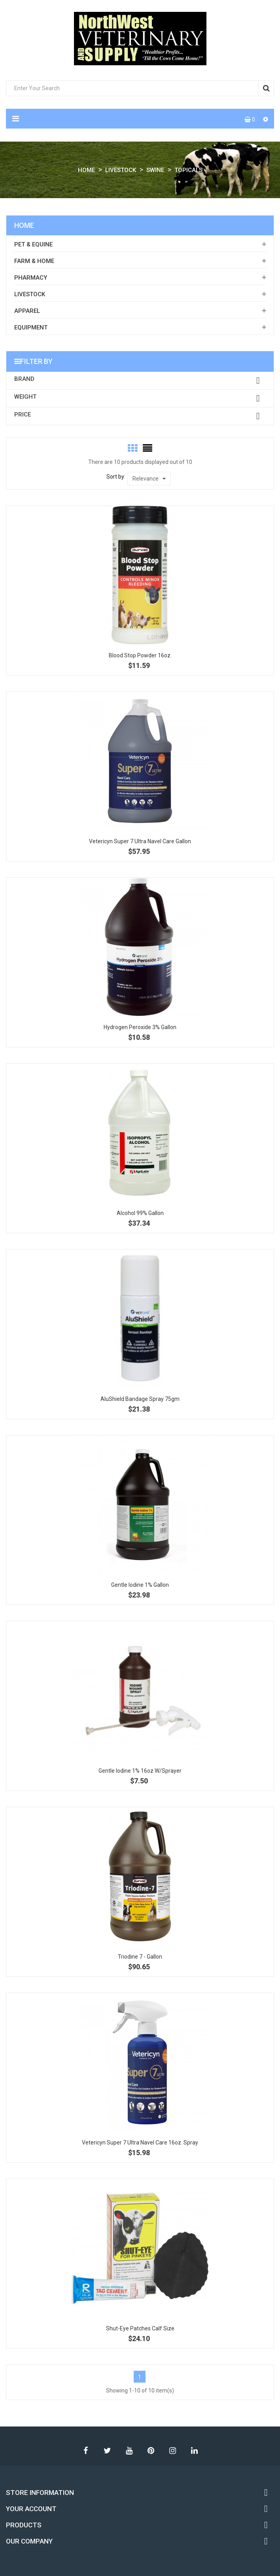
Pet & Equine (33, 244)
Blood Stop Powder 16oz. (140, 655)
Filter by (36, 361)
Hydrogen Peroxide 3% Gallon (140, 1027)
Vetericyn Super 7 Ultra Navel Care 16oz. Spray (140, 2142)
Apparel (27, 310)
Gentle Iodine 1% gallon (140, 1585)
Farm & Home (34, 261)
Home (24, 225)
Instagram (173, 2451)
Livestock (29, 294)
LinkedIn (195, 2451)
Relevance (149, 478)
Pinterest (151, 2451)
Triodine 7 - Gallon (140, 1956)
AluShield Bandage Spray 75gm (140, 1399)
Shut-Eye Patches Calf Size (140, 2328)
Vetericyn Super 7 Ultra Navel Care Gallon (140, 841)
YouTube (129, 2451)
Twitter (108, 2451)
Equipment (30, 327)
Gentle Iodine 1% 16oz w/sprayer (140, 1771)
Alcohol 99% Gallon (140, 1213)
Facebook (86, 2451)
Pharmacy (30, 277)
